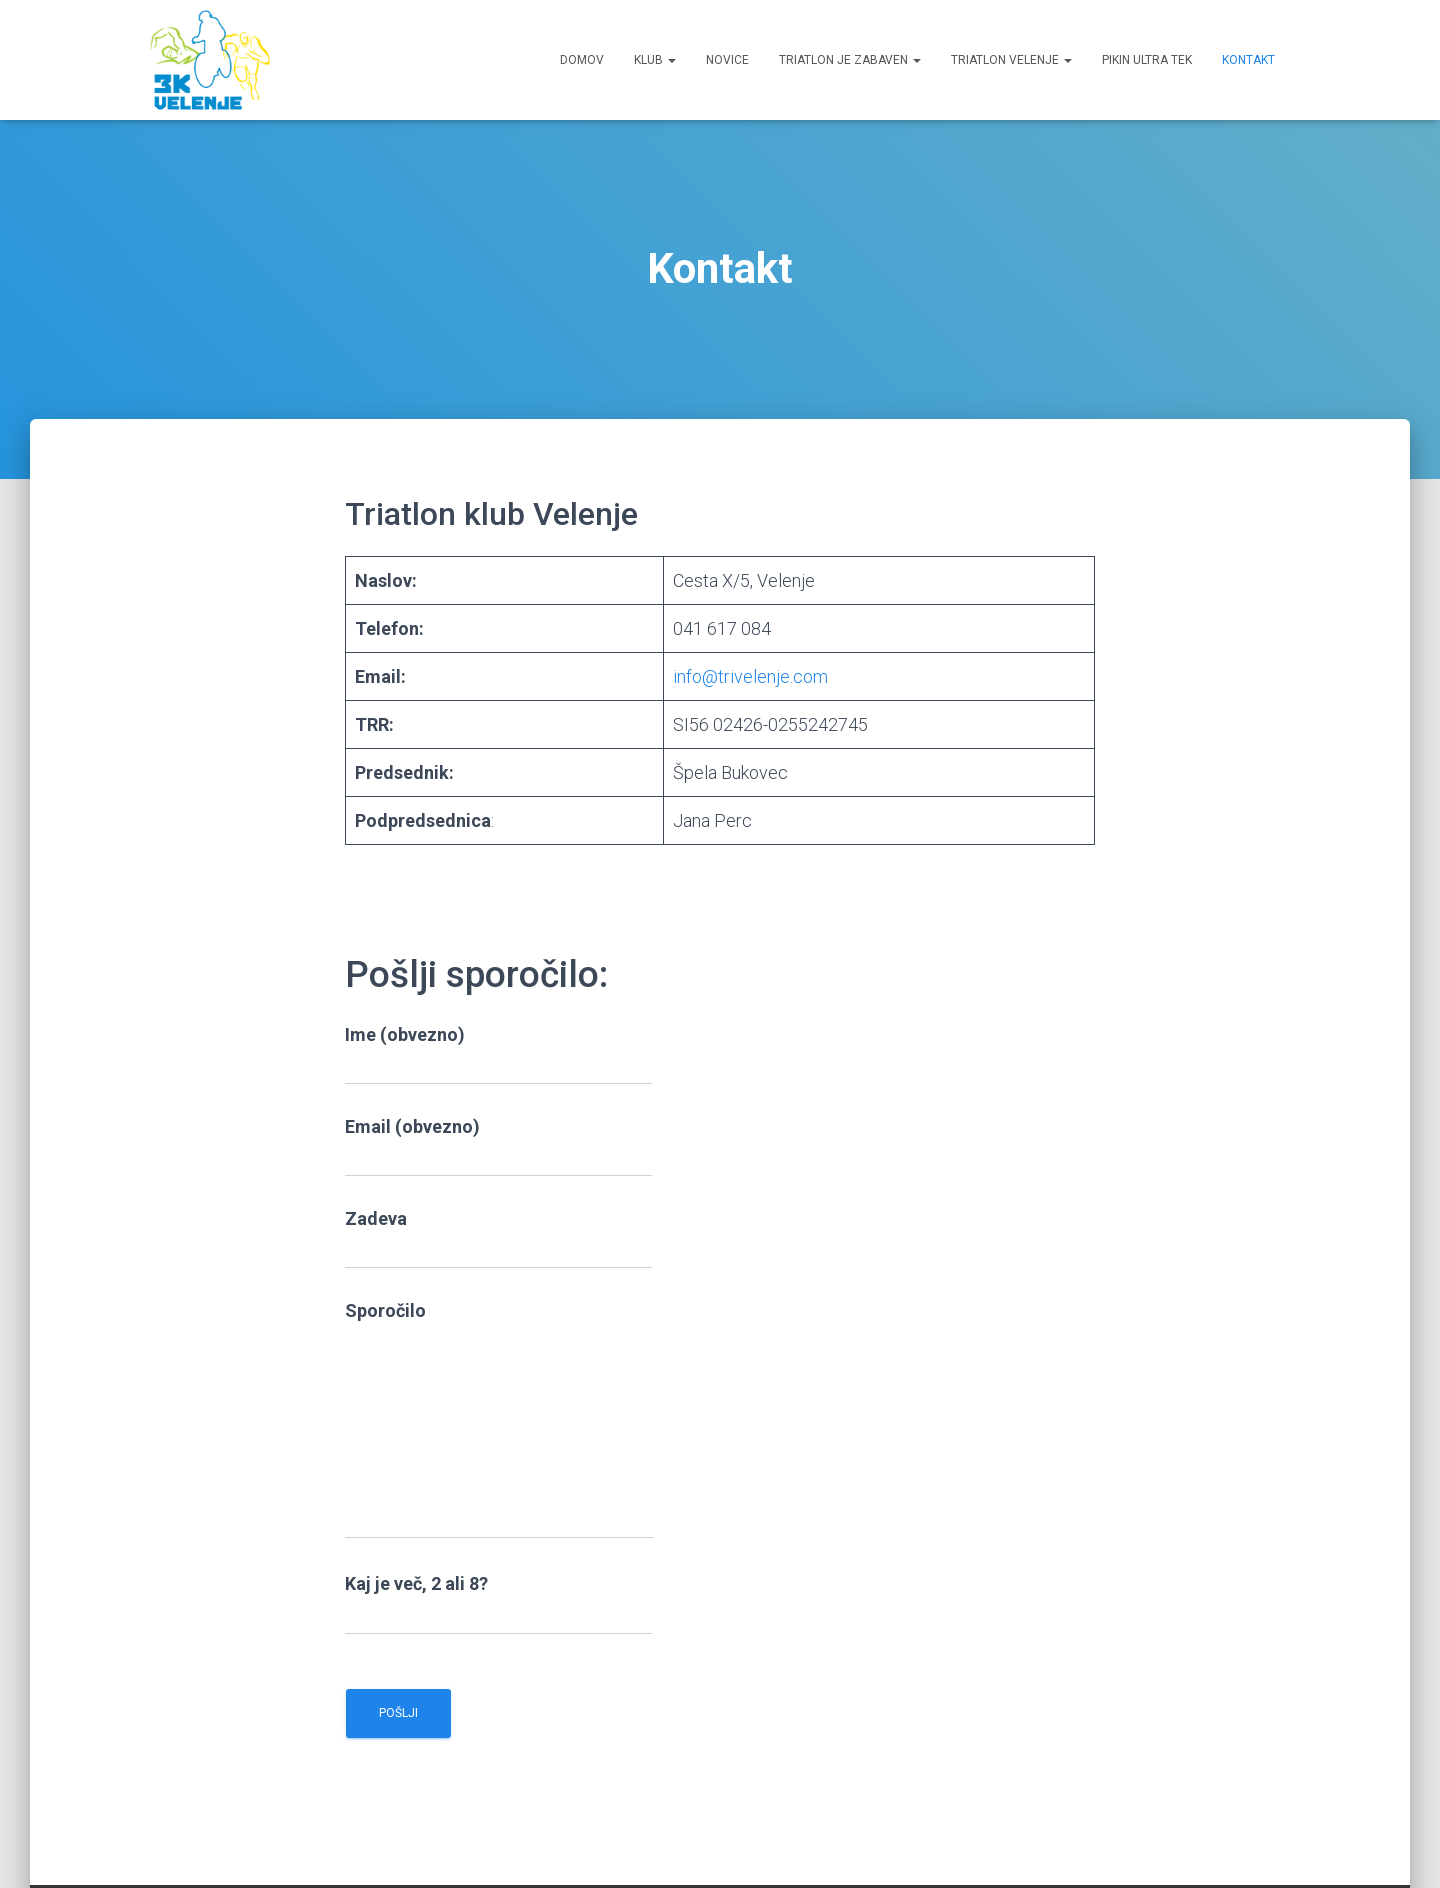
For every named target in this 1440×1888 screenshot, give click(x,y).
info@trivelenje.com (750, 676)
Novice (727, 60)
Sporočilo (499, 1419)
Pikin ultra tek (1147, 60)
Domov (582, 60)
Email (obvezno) (498, 1146)
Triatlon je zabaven (850, 60)
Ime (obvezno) (498, 1054)
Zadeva (498, 1238)
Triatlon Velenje (1011, 60)
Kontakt (1248, 60)
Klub (655, 60)
